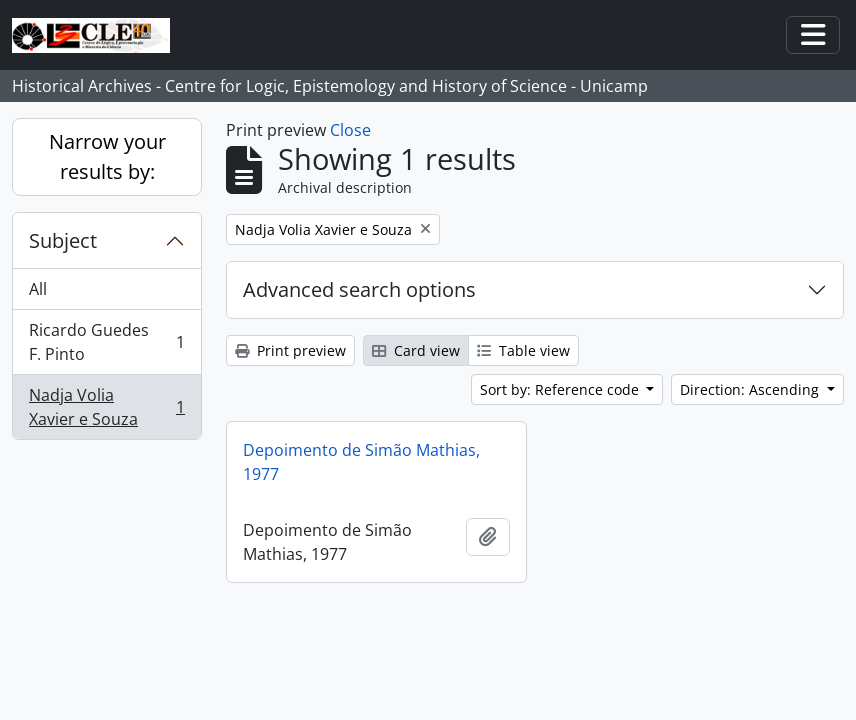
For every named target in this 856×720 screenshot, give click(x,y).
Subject (63, 240)
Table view (523, 350)
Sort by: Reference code (561, 389)
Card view (416, 350)
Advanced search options (359, 289)
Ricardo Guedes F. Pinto (106, 342)
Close (350, 130)
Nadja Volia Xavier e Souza (106, 407)
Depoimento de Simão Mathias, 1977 (361, 462)
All (38, 289)
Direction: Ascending (751, 389)
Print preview (290, 350)
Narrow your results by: (107, 156)
